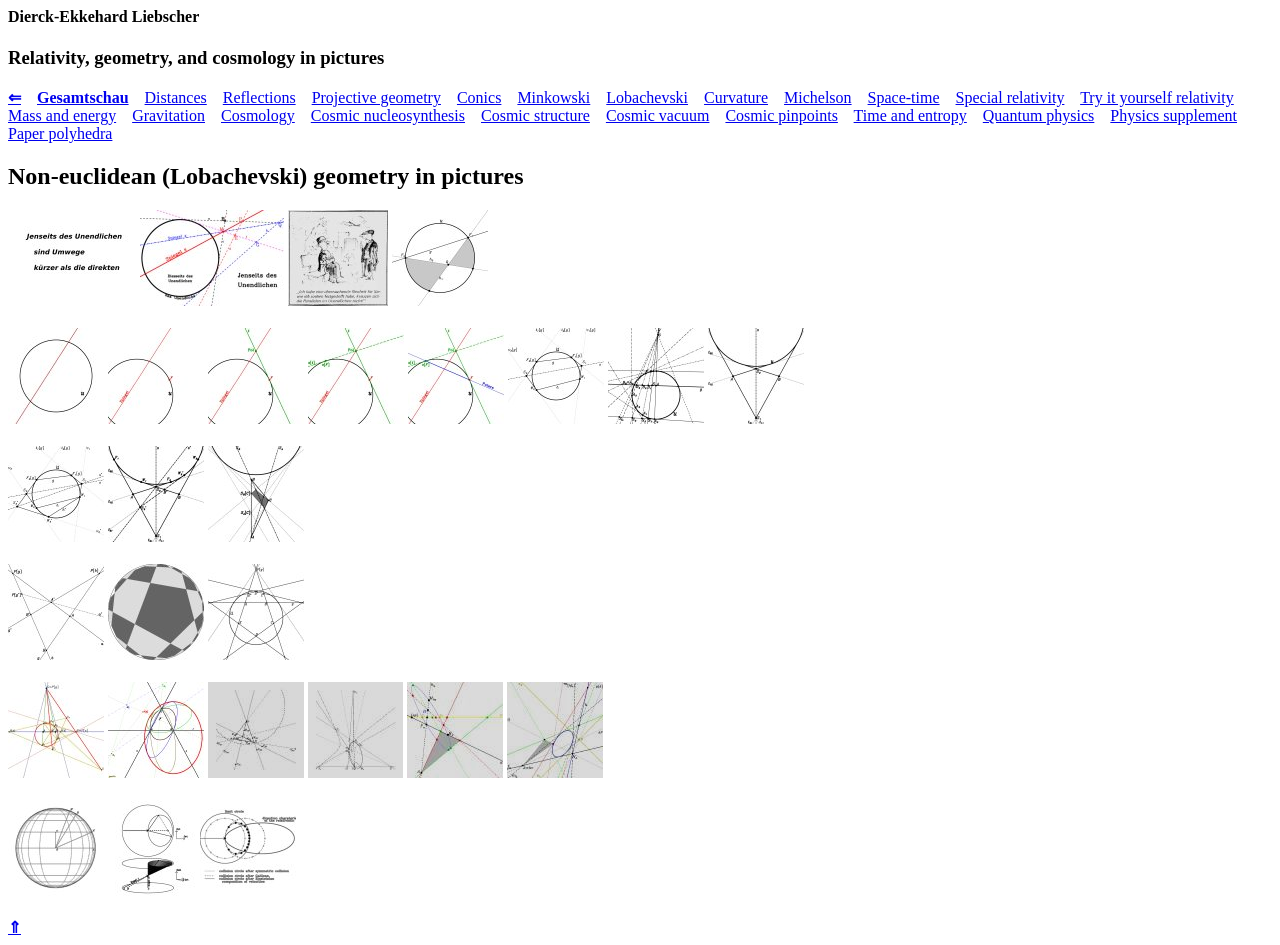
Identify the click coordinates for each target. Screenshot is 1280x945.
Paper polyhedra (60, 133)
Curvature (736, 97)
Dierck (31, 16)
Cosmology (258, 115)
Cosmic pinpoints (781, 115)
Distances (176, 97)
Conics (479, 97)
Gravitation (168, 115)
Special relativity (1010, 97)
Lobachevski (647, 97)
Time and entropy (910, 115)
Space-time (904, 97)
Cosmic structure (535, 115)
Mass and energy (62, 115)
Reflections (259, 97)
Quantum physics (1039, 115)
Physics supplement (1173, 115)
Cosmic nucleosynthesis (388, 115)
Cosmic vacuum (658, 115)
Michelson (818, 97)
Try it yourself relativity (1157, 97)
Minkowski (553, 97)
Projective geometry (376, 97)
